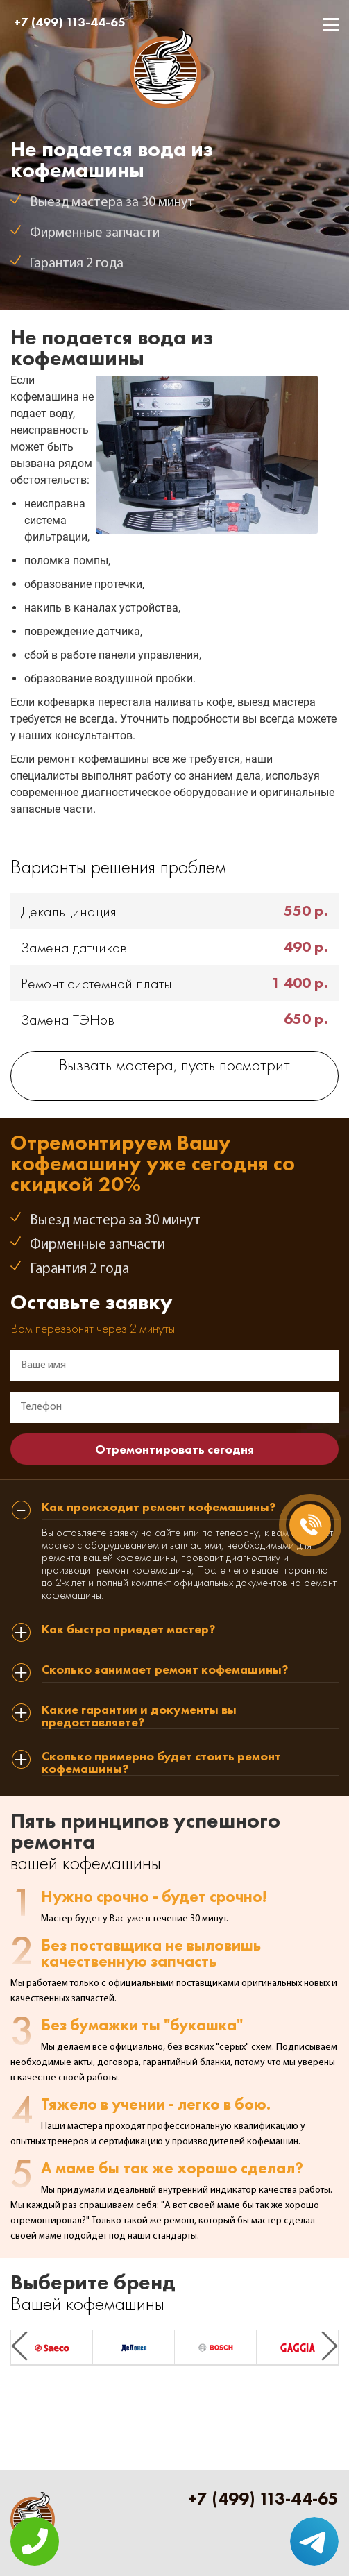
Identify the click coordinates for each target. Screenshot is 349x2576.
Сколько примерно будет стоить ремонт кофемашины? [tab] (161, 1763)
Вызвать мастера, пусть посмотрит (174, 1067)
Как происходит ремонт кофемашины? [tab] (158, 1508)
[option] (51, 2348)
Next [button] (329, 2346)
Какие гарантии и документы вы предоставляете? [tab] (139, 1716)
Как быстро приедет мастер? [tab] (128, 1630)
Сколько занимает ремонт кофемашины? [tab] (165, 1670)
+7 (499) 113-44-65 (70, 22)
